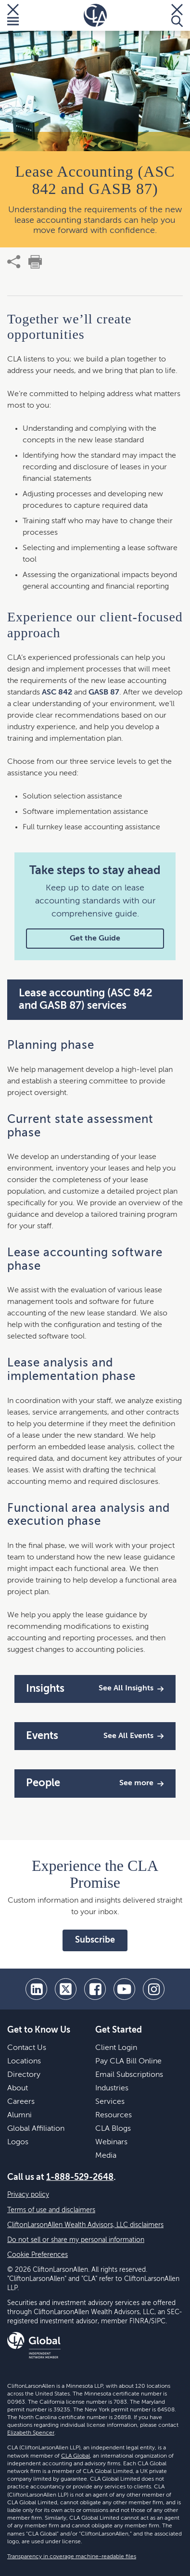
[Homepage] (95, 15)
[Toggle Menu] (13, 15)
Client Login (116, 2048)
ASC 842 (57, 692)
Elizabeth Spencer (30, 2433)
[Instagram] (154, 1989)
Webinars (111, 2142)
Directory (23, 2075)
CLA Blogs (113, 2129)
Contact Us (26, 2048)
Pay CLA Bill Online (128, 2061)
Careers (21, 2102)
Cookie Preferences (37, 2255)
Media (105, 2156)
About (17, 2088)
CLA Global (75, 2456)
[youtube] (124, 1989)
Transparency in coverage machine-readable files (71, 2557)
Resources (113, 2115)
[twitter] (65, 1989)
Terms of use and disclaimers (51, 2210)
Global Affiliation (35, 2129)
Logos (17, 2142)
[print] (35, 262)
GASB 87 (104, 692)
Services (110, 2102)
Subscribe (95, 1940)
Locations (24, 2061)
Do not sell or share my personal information (75, 2240)
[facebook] (95, 1989)
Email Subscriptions (129, 2075)
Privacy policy (28, 2194)
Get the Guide (95, 938)
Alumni (19, 2115)
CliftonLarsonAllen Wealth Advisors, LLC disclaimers (85, 2225)
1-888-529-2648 (80, 2177)
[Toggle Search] (177, 15)
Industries (111, 2088)
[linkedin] (36, 1989)
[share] (14, 262)
